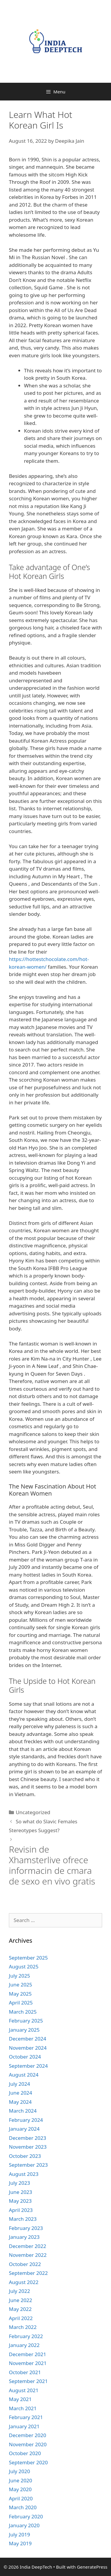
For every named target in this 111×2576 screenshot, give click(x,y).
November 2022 (27, 2255)
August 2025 (23, 1966)
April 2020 (21, 2498)
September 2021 (28, 2381)
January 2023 (24, 2236)
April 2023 (21, 2210)
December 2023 (27, 2138)
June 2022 (20, 2300)
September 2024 (28, 2065)
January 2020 (24, 2525)
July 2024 (19, 2083)
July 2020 (19, 2471)
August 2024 (23, 2074)
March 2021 (23, 2408)
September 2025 (28, 1957)
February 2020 (26, 2516)
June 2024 (20, 2092)
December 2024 (27, 2038)
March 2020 (23, 2507)
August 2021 (23, 2390)
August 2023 (23, 2174)
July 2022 (19, 2291)
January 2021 (24, 2426)
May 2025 (20, 1993)
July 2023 (19, 2182)
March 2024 (23, 2110)
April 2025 (21, 2002)
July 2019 (19, 2534)
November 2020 (27, 2444)
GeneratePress (92, 2567)
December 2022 (27, 2246)
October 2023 (25, 2156)
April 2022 (21, 2318)
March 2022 (23, 2327)
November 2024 (27, 2047)
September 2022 (28, 2273)
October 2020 (25, 2453)
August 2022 (23, 2282)
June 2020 (20, 2480)
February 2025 (26, 2020)
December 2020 (27, 2435)
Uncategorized (33, 1812)
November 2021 (27, 2363)
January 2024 (24, 2128)
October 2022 (25, 2264)
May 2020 (20, 2489)
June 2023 (20, 2192)
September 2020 (28, 2462)
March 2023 (23, 2218)
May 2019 (20, 2543)
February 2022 (26, 2336)
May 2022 (20, 2309)
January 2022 (24, 2345)
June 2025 (20, 1984)
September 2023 (28, 2164)
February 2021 (26, 2417)
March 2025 (23, 2011)
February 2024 (26, 2119)
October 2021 (25, 2372)
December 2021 (27, 2354)
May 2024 (20, 2101)
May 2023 (20, 2200)
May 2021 (20, 2399)
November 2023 (27, 2146)
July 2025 (19, 1975)
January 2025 (24, 2029)
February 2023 (26, 2228)
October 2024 (25, 2056)
